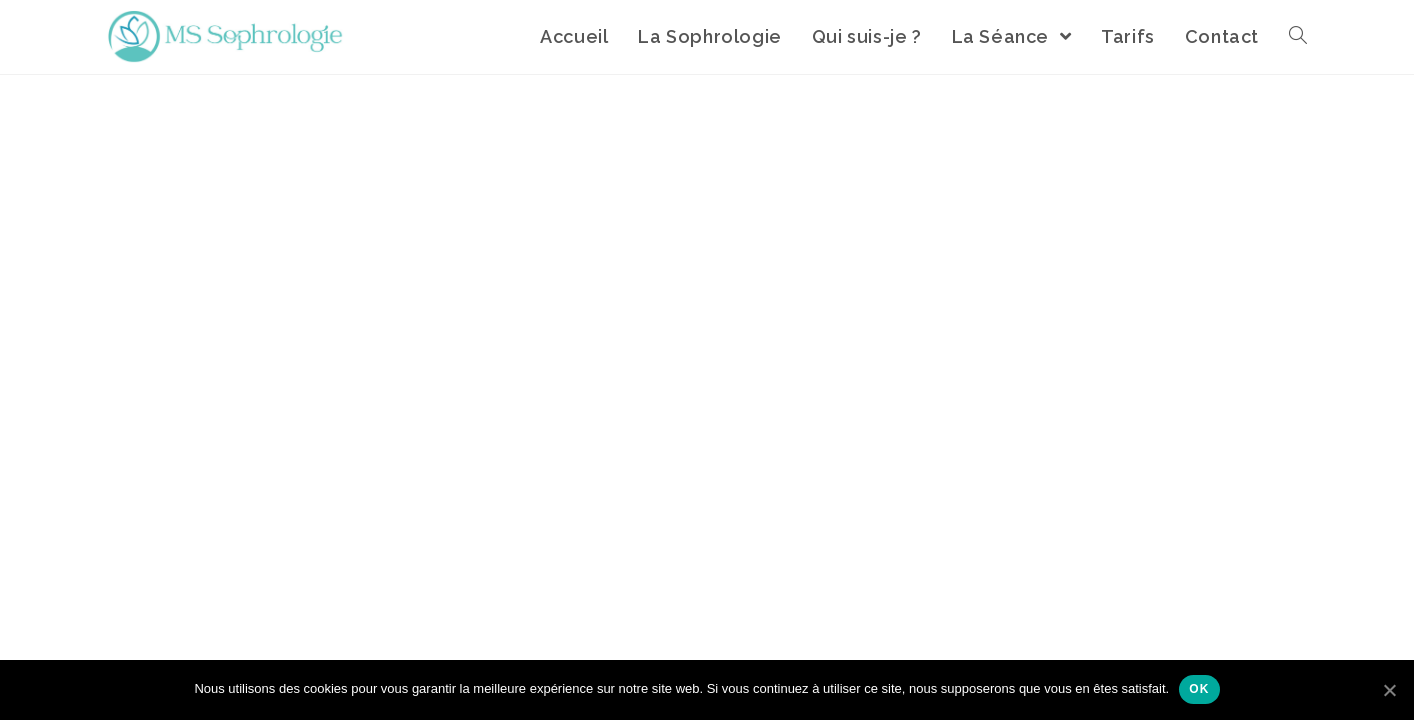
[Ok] (1389, 690)
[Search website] (1298, 37)
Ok (1199, 689)
